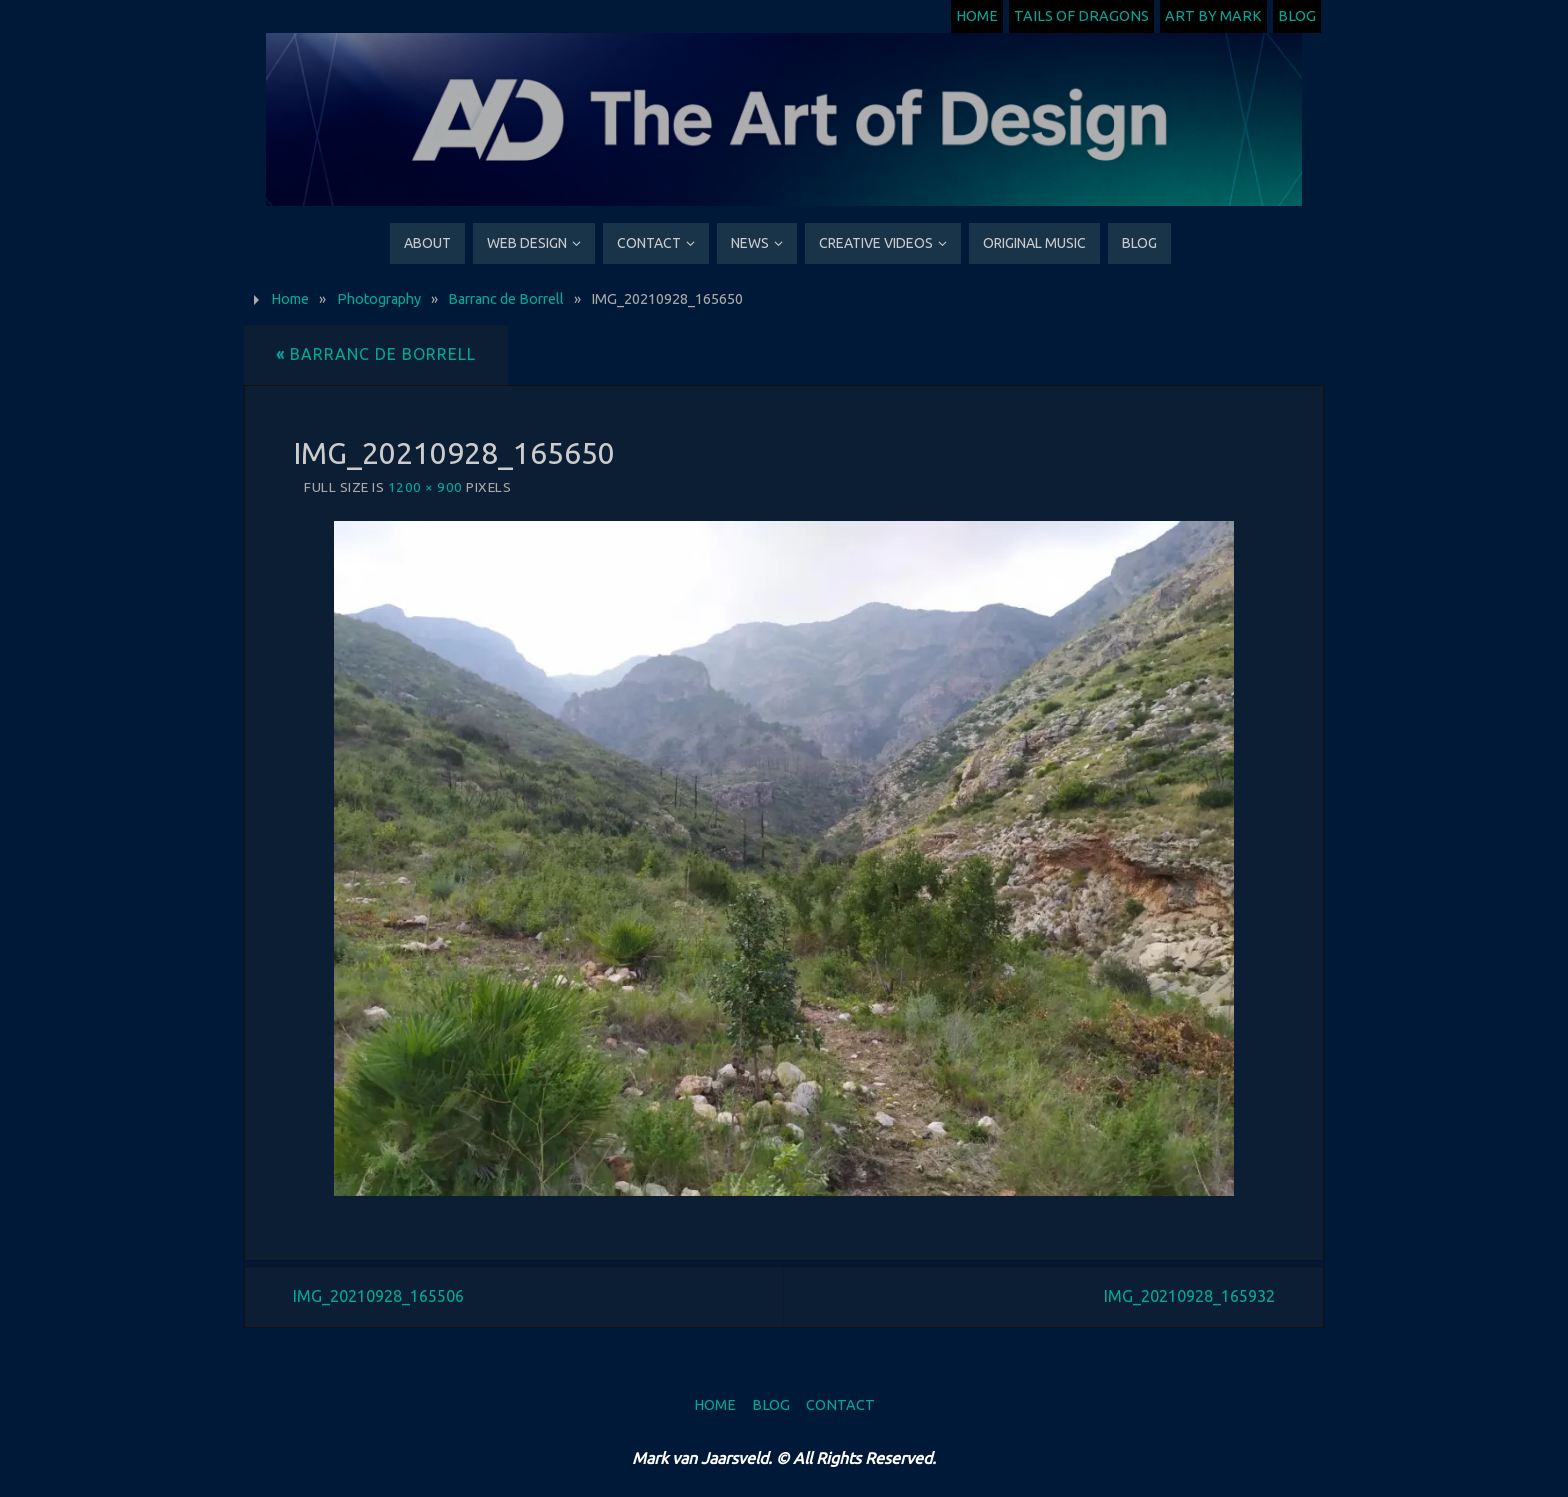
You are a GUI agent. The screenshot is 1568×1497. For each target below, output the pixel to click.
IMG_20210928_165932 (1189, 1296)
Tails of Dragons (1081, 16)
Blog (1297, 16)
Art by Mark (1213, 16)
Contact (840, 1405)
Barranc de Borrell (506, 299)
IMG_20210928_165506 (378, 1296)
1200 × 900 (425, 487)
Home (977, 16)
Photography (379, 299)
